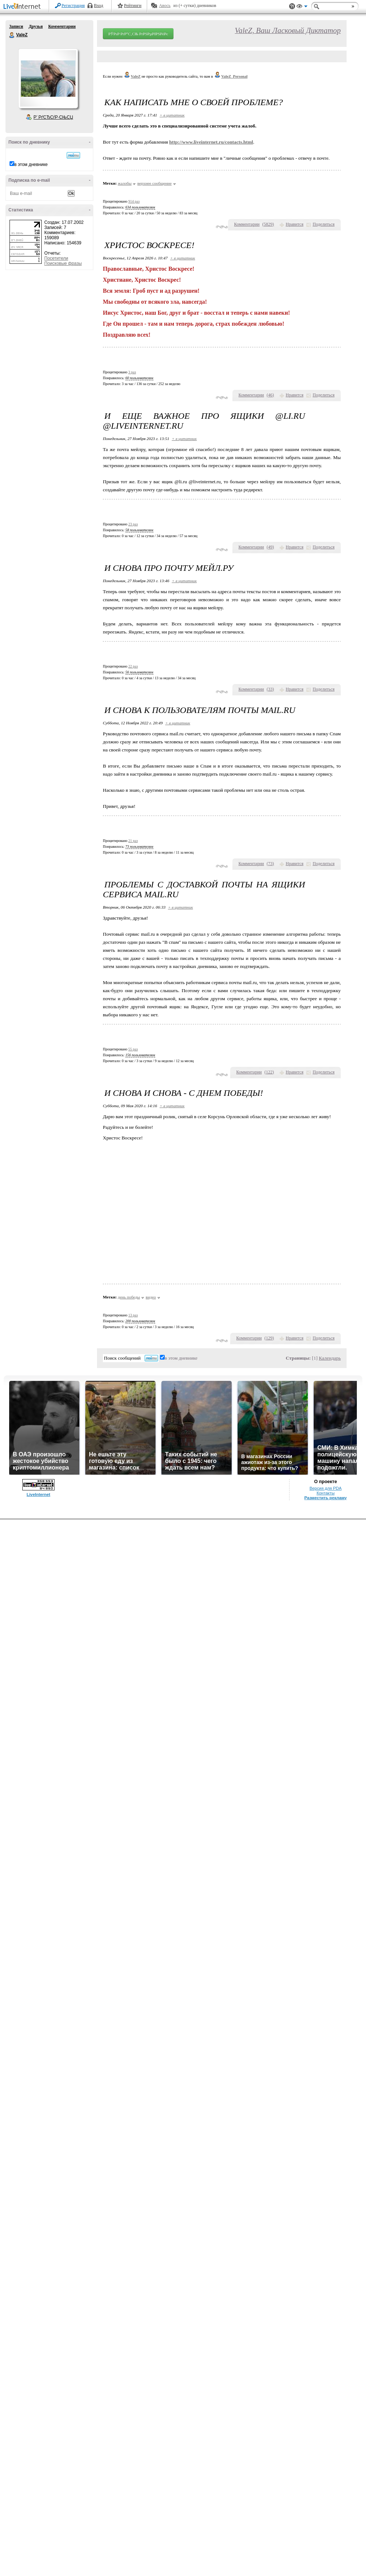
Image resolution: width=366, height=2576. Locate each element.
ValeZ (12, 35)
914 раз (134, 201)
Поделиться (324, 224)
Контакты (326, 1493)
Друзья (35, 26)
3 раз (132, 372)
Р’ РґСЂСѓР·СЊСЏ (53, 117)
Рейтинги (133, 5)
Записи (16, 26)
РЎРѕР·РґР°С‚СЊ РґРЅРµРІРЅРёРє (138, 34)
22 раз (133, 666)
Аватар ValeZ (47, 78)
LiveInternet (23, 7)
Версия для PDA (326, 1488)
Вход (98, 5)
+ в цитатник (172, 115)
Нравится (294, 224)
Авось (164, 5)
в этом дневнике (31, 164)
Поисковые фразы (63, 263)
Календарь (330, 1358)
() (268, 224)
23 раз (133, 524)
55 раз (133, 1049)
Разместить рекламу (326, 1498)
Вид (301, 7)
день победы (129, 1297)
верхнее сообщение (154, 183)
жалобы (125, 183)
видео (151, 1297)
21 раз (133, 841)
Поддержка (292, 6)
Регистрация (73, 5)
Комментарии (62, 26)
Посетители (56, 258)
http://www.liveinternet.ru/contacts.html (211, 142)
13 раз (133, 1315)
